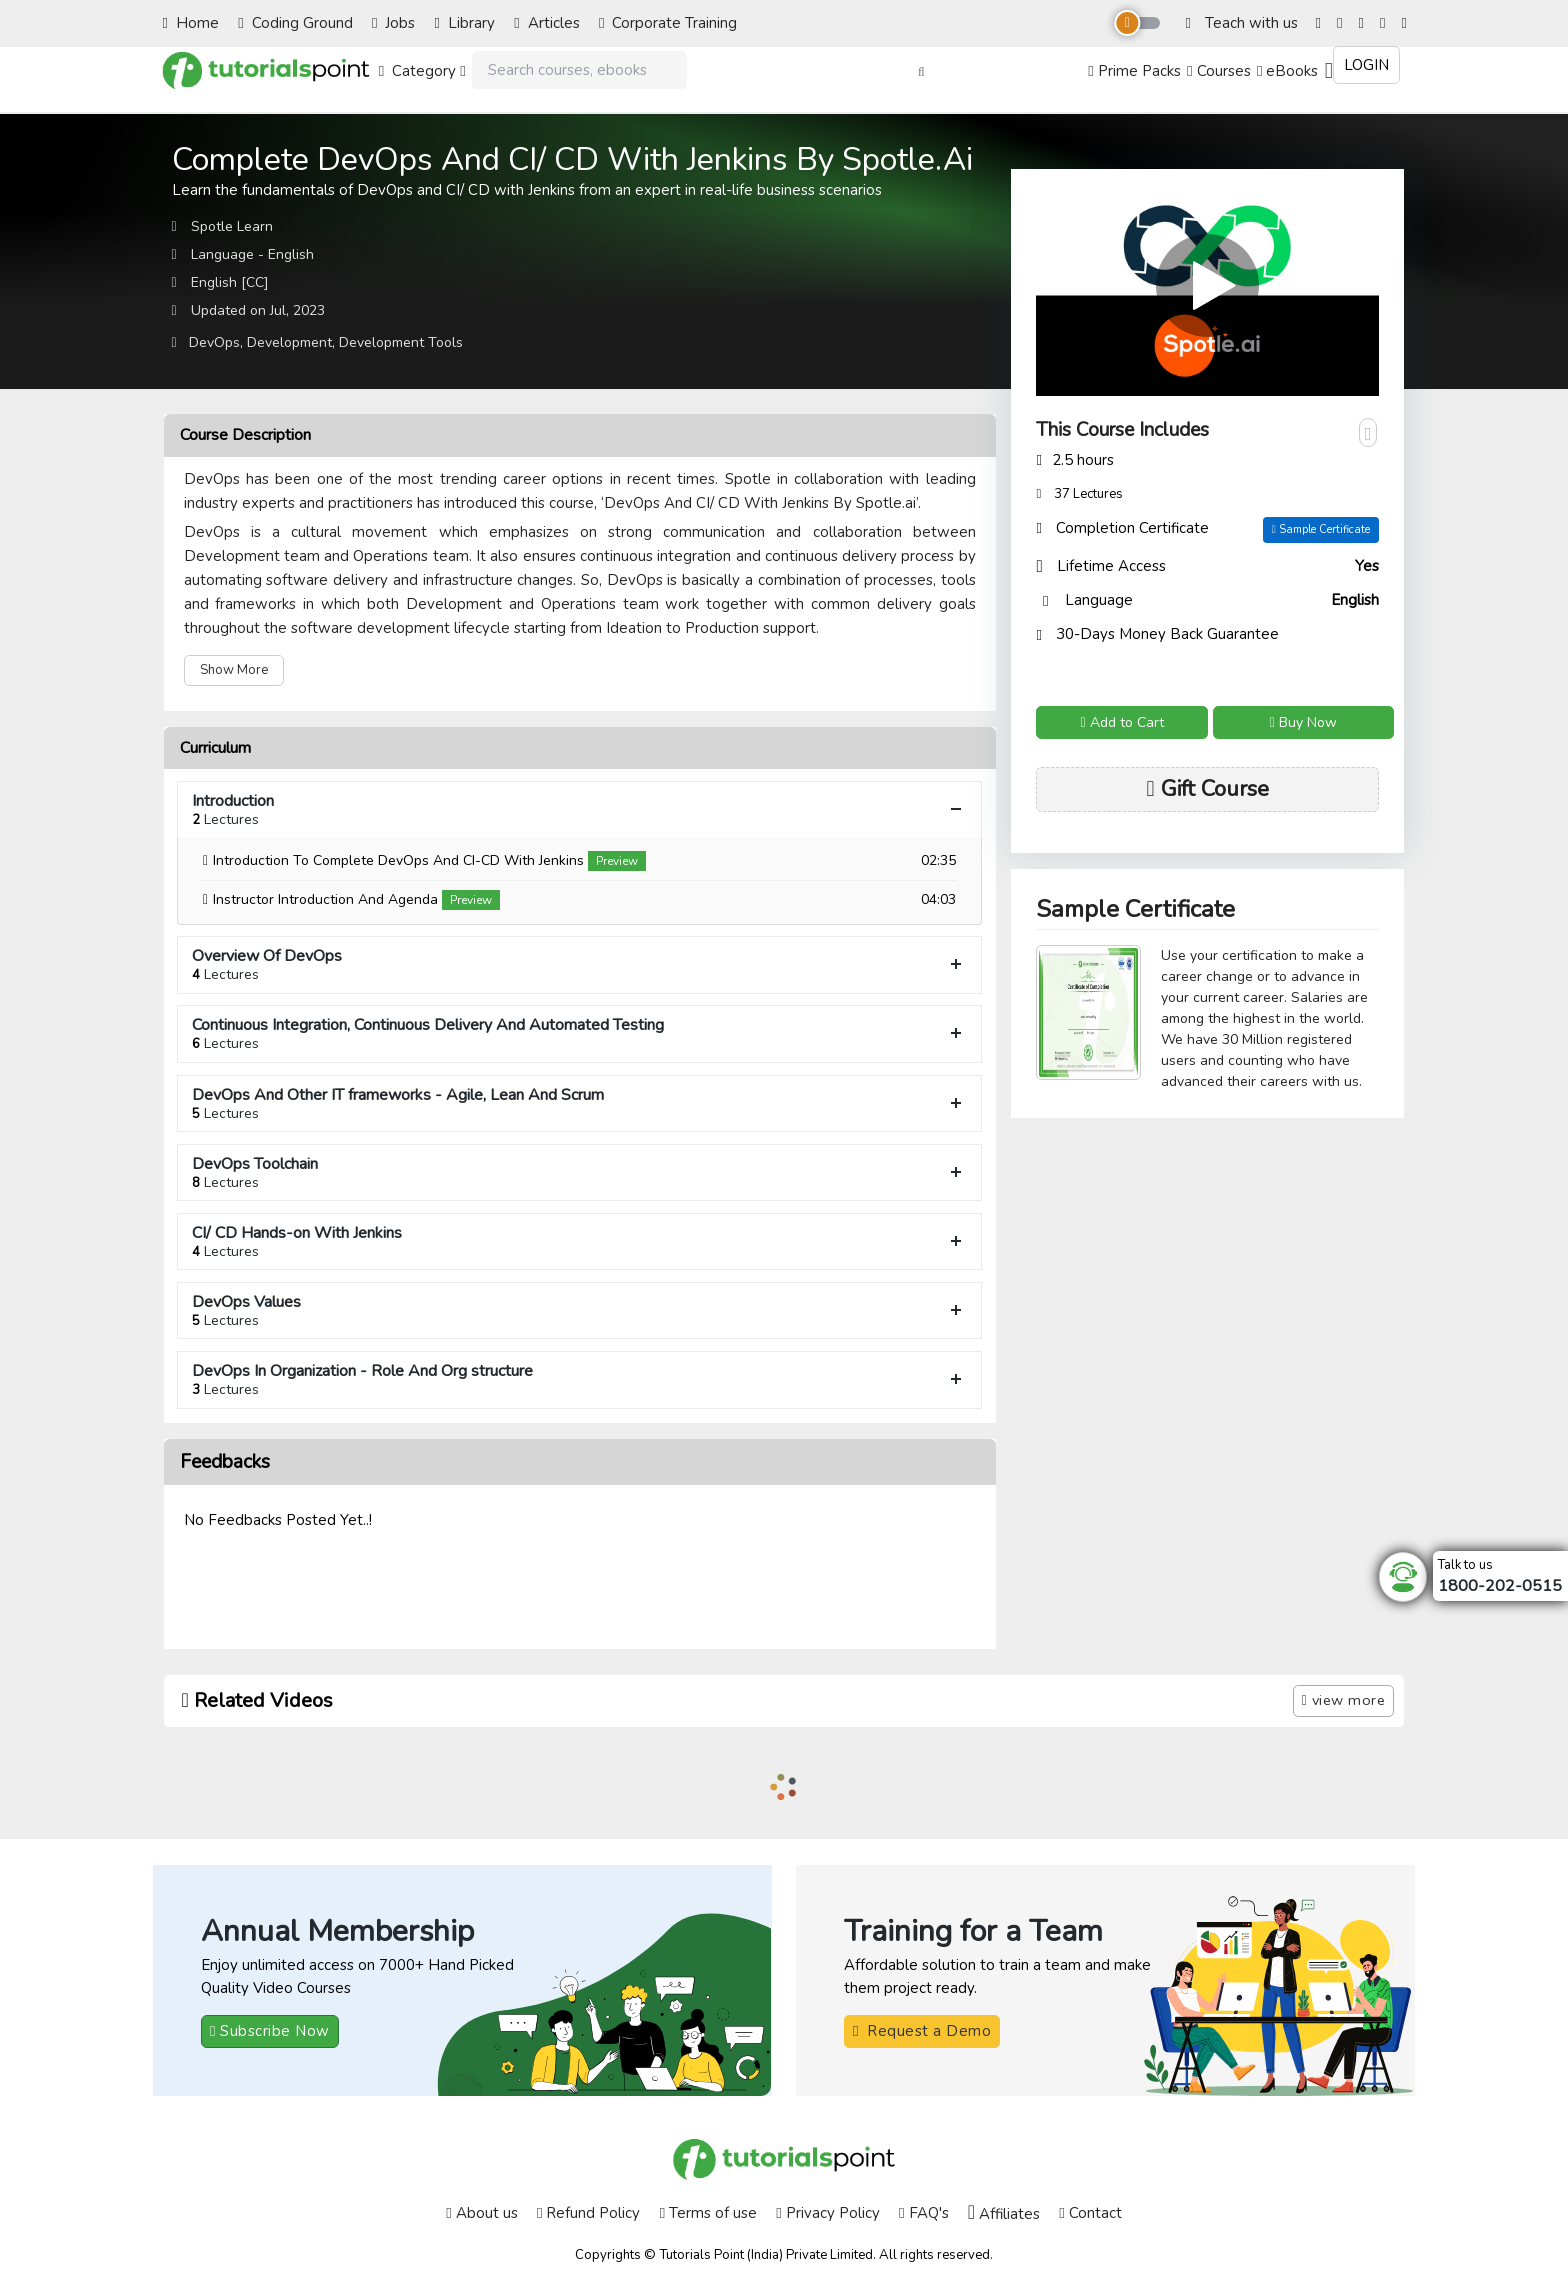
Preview (617, 861)
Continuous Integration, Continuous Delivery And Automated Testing (580, 1033)
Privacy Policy (827, 2213)
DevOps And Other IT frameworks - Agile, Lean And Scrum (580, 1103)
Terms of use (708, 2213)
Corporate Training (668, 23)
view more (1344, 1700)
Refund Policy (588, 2213)
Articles (546, 23)
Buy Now (1303, 722)
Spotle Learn (232, 226)
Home (191, 23)
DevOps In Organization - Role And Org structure (580, 1379)
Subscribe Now (270, 2031)
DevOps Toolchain (580, 1172)
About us (481, 2213)
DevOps (214, 342)
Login (1366, 65)
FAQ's (923, 2213)
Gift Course (1208, 789)
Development (289, 342)
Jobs (393, 23)
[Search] (579, 70)
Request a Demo (922, 2031)
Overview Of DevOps (580, 964)
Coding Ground (295, 23)
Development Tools (401, 342)
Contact (1090, 2213)
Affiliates (1004, 2213)
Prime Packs (1134, 71)
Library (465, 23)
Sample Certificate (1321, 529)
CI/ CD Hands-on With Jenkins (580, 1241)
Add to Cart (1121, 722)
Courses (1218, 71)
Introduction (580, 809)
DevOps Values (580, 1310)
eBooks (1287, 71)
